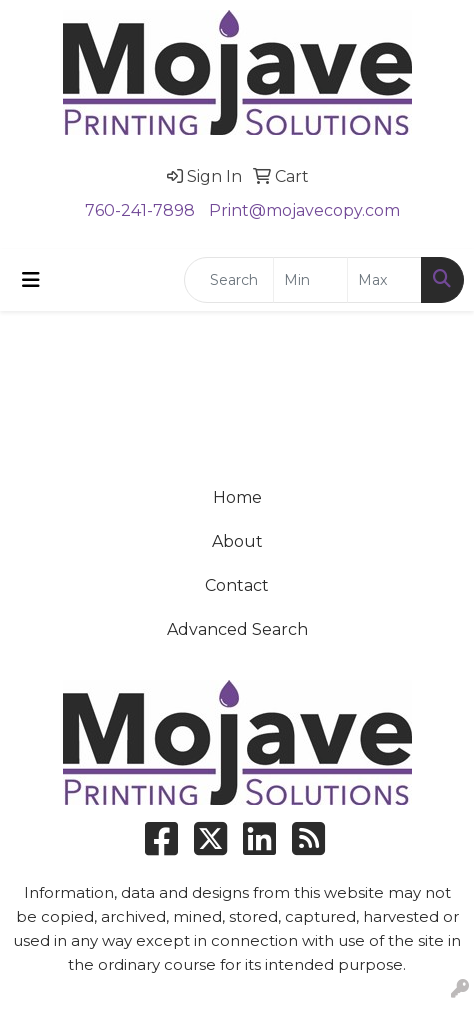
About (237, 541)
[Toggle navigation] (31, 280)
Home (237, 497)
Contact (237, 585)
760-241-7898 (140, 210)
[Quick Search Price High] (384, 280)
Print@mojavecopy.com (304, 210)
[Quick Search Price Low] (310, 280)
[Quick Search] (229, 280)
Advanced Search (237, 629)
